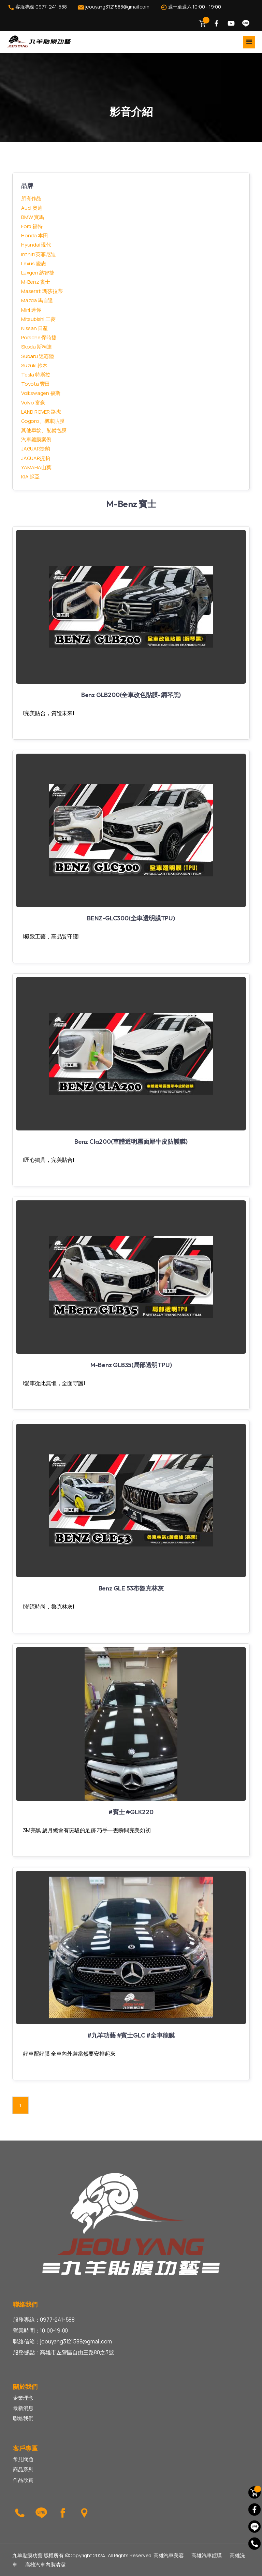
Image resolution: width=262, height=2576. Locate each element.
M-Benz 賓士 (35, 281)
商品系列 (23, 2469)
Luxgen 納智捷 (37, 272)
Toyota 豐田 (35, 383)
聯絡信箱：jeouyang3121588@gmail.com (62, 2341)
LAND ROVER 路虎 (41, 411)
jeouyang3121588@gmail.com (113, 7)
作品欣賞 (23, 2480)
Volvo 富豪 (33, 402)
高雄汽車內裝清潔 (45, 2564)
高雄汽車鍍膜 (206, 2555)
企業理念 (23, 2397)
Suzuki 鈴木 (34, 365)
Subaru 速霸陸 (37, 356)
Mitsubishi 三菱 (38, 319)
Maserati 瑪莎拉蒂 (41, 291)
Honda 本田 (34, 235)
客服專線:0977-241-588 (37, 7)
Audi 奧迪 (32, 207)
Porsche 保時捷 (39, 337)
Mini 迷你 (31, 309)
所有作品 (31, 198)
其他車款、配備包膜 (44, 430)
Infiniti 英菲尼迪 (38, 254)
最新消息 (23, 2408)
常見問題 (23, 2459)
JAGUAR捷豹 (35, 448)
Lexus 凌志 (33, 263)
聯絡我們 (23, 2418)
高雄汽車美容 (169, 2555)
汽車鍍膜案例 (36, 439)
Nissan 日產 (34, 328)
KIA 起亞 (30, 476)
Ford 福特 (32, 226)
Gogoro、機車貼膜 (42, 421)
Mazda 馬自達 (37, 300)
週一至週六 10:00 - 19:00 (190, 7)
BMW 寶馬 (32, 217)
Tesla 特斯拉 (35, 374)
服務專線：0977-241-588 (44, 2319)
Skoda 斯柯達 (36, 346)
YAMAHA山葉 (36, 467)
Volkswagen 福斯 (40, 393)
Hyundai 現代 (36, 244)
